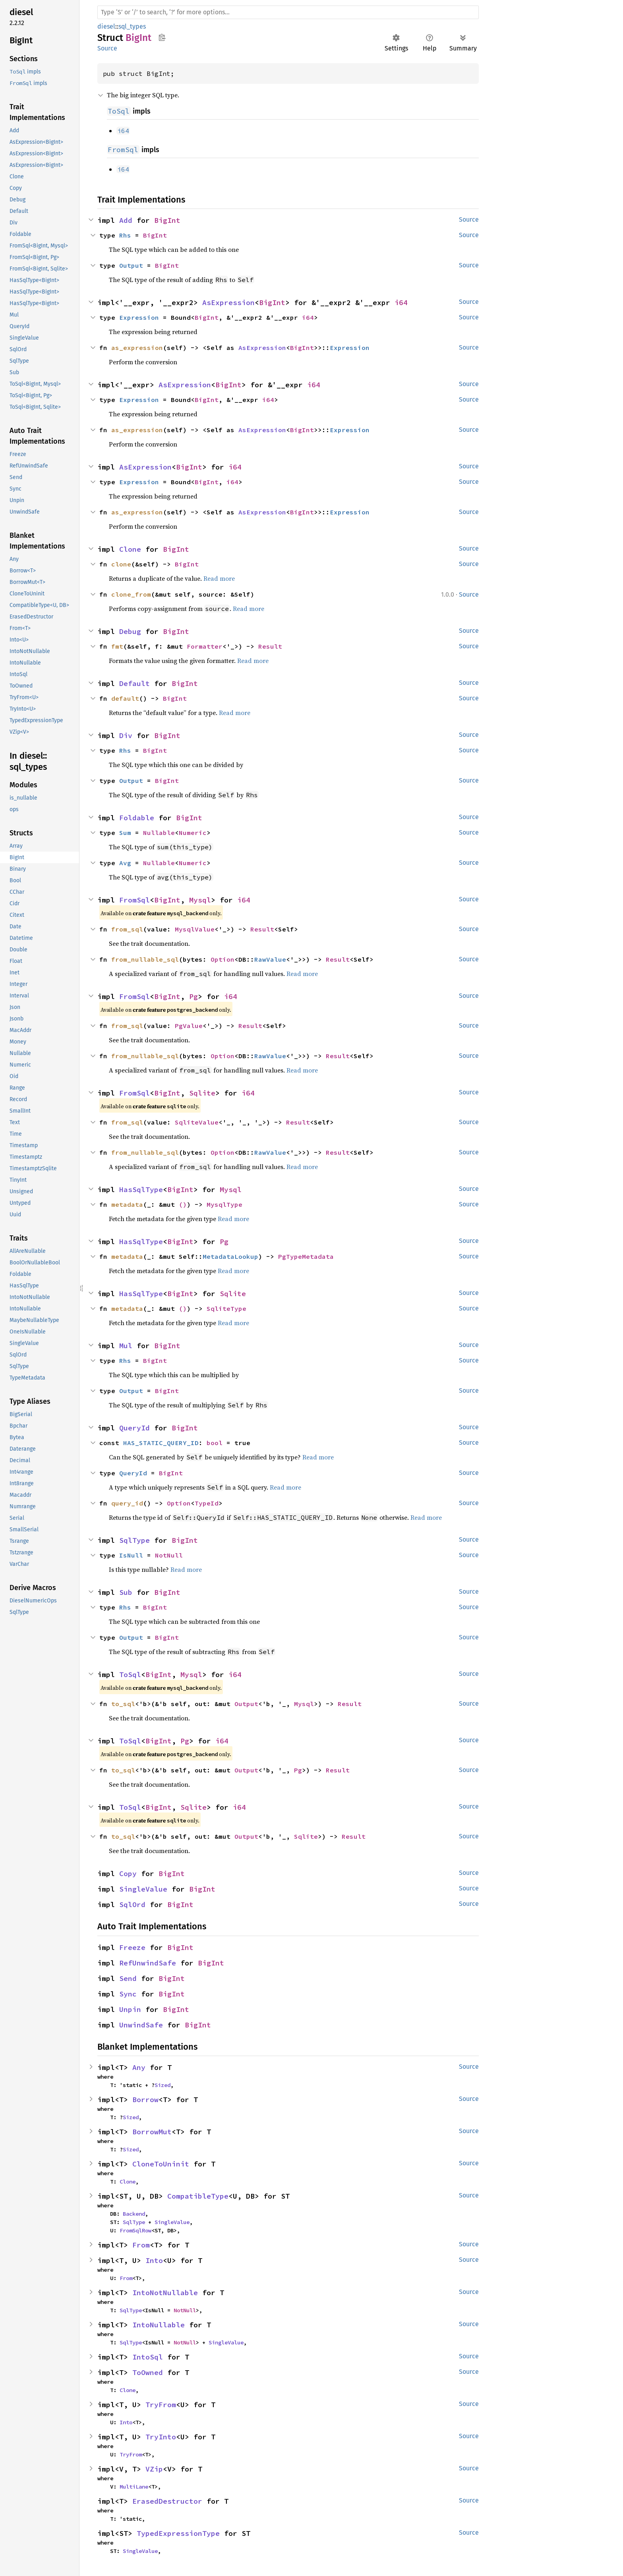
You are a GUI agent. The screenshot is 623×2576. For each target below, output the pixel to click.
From (141, 2244)
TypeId (207, 1503)
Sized (162, 2085)
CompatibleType (197, 2196)
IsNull (131, 1555)
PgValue (189, 1026)
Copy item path (161, 37)
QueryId (134, 1427)
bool (214, 1443)
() (183, 1204)
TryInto (160, 2436)
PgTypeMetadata (306, 1256)
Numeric (193, 833)
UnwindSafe (141, 2024)
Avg (125, 863)
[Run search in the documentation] (288, 12)
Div (125, 735)
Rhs (125, 235)
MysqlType (224, 1204)
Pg (193, 996)
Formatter (204, 646)
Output (131, 265)
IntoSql (147, 2356)
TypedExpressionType (178, 2533)
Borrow (145, 2099)
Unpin (130, 2009)
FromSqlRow (135, 2230)
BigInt (167, 220)
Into (154, 2260)
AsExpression (228, 302)
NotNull (169, 1555)
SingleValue (143, 1889)
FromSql (134, 899)
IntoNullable (158, 2324)
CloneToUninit (160, 2163)
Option (222, 959)
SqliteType (226, 1308)
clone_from (131, 594)
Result (270, 646)
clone (121, 564)
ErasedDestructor (167, 2501)
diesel (106, 26)
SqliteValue (197, 1122)
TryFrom (160, 2404)
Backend (134, 2213)
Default (134, 683)
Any (138, 2067)
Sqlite (202, 1093)
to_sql (123, 1704)
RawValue (270, 959)
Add (125, 220)
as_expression (137, 348)
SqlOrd (132, 1904)
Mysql (200, 899)
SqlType (134, 1540)
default (125, 698)
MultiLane (134, 2486)
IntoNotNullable (165, 2292)
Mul (125, 1345)
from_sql (127, 929)
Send (128, 1978)
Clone (130, 549)
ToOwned (147, 2372)
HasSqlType (141, 1189)
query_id (127, 1503)
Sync (128, 1993)
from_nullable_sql (145, 959)
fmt (117, 646)
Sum (125, 833)
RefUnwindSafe (147, 1962)
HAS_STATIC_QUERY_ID (161, 1443)
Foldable (136, 817)
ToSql (130, 1674)
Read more (219, 578)
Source (107, 48)
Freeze (132, 1947)
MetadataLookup (230, 1256)
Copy (128, 1873)
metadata (127, 1204)
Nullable (159, 833)
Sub (125, 1592)
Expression (139, 317)
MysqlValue (195, 929)
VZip (154, 2469)
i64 (401, 302)
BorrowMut (152, 2131)
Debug (130, 631)
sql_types (132, 26)
